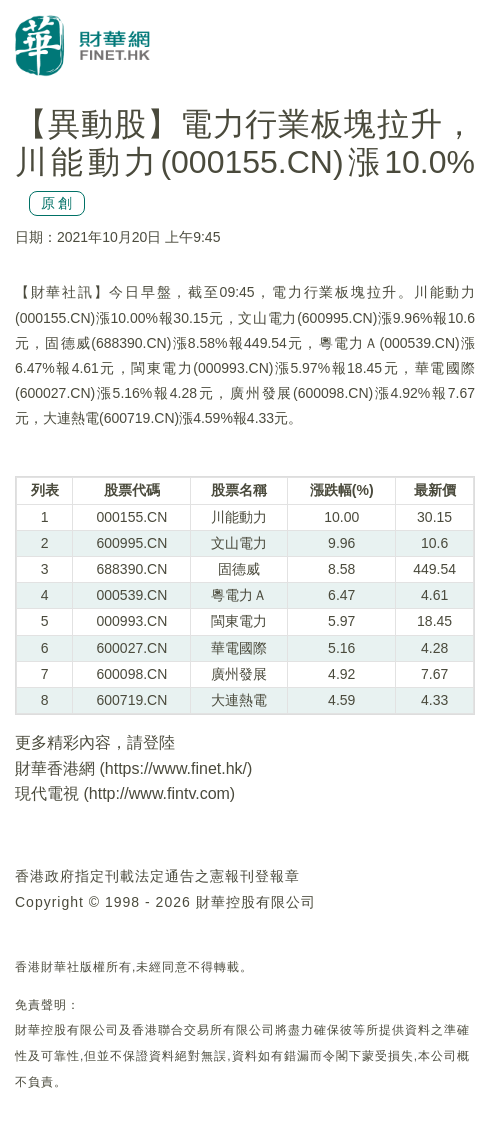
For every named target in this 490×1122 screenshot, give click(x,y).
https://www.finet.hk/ (176, 768)
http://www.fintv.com (159, 793)
